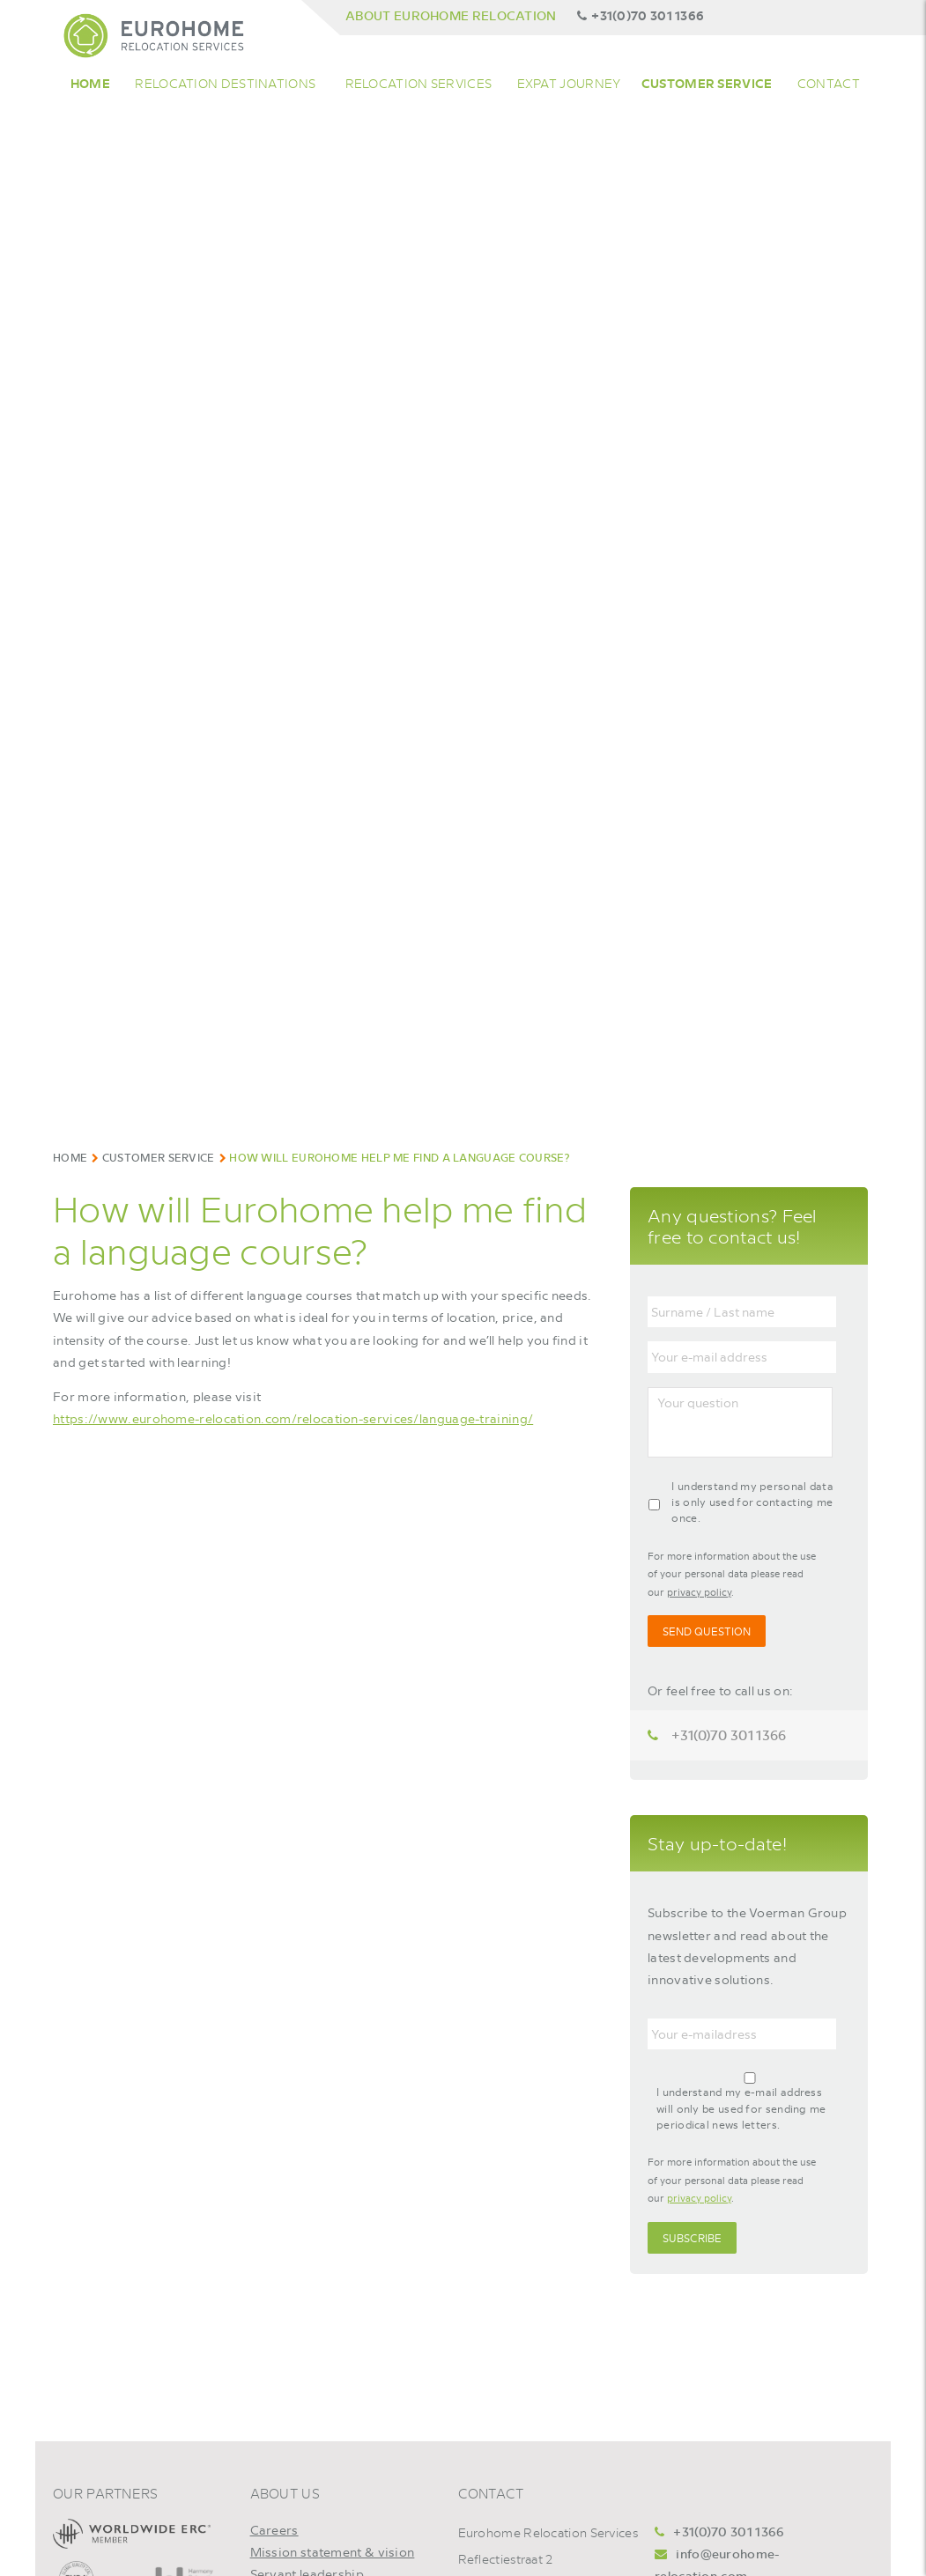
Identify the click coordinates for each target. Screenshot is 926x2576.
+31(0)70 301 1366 (640, 15)
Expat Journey (569, 83)
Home (90, 83)
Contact (828, 83)
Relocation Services (419, 83)
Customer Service (158, 1157)
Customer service (707, 83)
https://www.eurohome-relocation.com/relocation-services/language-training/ (293, 1418)
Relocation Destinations (225, 83)
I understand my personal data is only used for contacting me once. (752, 1502)
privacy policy (699, 1591)
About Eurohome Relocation (451, 15)
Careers (274, 2529)
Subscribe (692, 2238)
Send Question (707, 1631)
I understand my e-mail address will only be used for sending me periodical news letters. (741, 2108)
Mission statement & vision (332, 2551)
